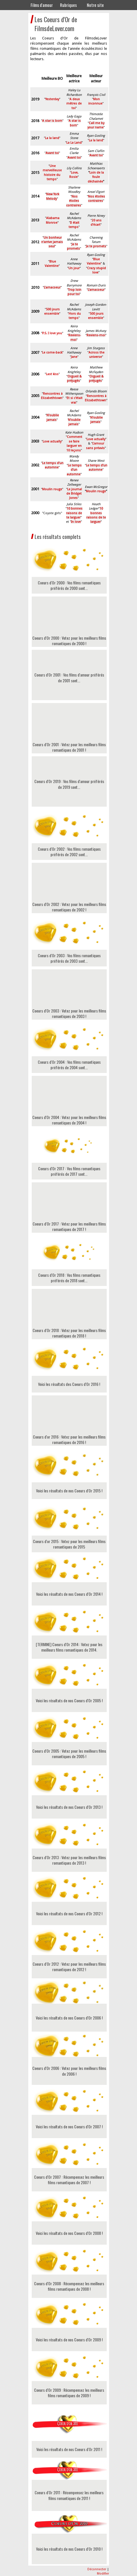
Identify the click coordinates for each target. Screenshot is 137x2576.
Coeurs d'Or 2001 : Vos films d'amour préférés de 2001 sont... (69, 677)
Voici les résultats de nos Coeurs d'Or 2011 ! (69, 2449)
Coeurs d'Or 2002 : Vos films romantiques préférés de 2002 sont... (69, 852)
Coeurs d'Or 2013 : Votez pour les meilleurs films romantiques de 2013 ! (69, 1860)
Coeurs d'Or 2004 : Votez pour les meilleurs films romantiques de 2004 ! (69, 1104)
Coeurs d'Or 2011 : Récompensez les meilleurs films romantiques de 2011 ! (69, 2495)
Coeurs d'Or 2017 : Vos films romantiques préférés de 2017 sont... (69, 1171)
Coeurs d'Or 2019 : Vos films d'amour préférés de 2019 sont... (69, 784)
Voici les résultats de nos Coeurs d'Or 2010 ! (69, 2549)
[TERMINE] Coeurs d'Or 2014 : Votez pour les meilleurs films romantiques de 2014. (69, 1647)
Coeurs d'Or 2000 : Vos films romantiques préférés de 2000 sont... (69, 585)
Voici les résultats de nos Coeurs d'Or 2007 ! (69, 2126)
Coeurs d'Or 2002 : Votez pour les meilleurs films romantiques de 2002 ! (69, 890)
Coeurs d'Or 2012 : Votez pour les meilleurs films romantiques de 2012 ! (69, 1967)
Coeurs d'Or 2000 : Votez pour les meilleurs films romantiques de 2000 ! (69, 624)
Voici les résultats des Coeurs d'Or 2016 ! (69, 1384)
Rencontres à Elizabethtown (52, 396)
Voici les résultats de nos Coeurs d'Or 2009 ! (69, 2339)
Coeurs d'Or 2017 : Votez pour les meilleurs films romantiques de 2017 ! (69, 1210)
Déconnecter (97, 2569)
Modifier (103, 2573)
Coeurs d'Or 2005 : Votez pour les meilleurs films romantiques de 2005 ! (69, 1754)
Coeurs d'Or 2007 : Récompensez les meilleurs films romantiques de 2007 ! (69, 2180)
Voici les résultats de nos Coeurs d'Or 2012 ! (69, 1913)
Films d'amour (42, 5)
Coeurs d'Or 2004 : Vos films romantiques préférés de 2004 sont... (69, 1065)
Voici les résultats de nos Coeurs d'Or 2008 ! (69, 2233)
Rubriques (68, 5)
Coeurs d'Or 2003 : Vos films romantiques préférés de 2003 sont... (69, 958)
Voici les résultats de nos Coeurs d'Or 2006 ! (69, 2018)
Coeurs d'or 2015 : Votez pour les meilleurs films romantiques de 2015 (69, 1544)
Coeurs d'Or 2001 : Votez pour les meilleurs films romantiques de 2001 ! (69, 731)
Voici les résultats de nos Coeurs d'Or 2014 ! (69, 1594)
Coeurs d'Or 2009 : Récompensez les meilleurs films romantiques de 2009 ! (69, 2393)
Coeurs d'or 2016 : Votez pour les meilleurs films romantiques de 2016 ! (69, 1423)
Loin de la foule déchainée (96, 177)
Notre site (95, 5)
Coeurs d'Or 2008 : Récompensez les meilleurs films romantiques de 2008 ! (69, 2286)
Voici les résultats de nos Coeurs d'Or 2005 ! (69, 1700)
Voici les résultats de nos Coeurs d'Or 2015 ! (69, 1491)
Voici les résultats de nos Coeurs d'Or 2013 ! (69, 1807)
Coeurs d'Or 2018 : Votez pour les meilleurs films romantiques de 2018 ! (69, 1317)
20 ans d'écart (96, 223)
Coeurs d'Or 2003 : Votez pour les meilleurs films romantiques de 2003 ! (69, 997)
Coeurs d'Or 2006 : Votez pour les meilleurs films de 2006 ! (69, 2071)
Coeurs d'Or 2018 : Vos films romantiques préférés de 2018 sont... (69, 1278)
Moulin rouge (96, 491)
